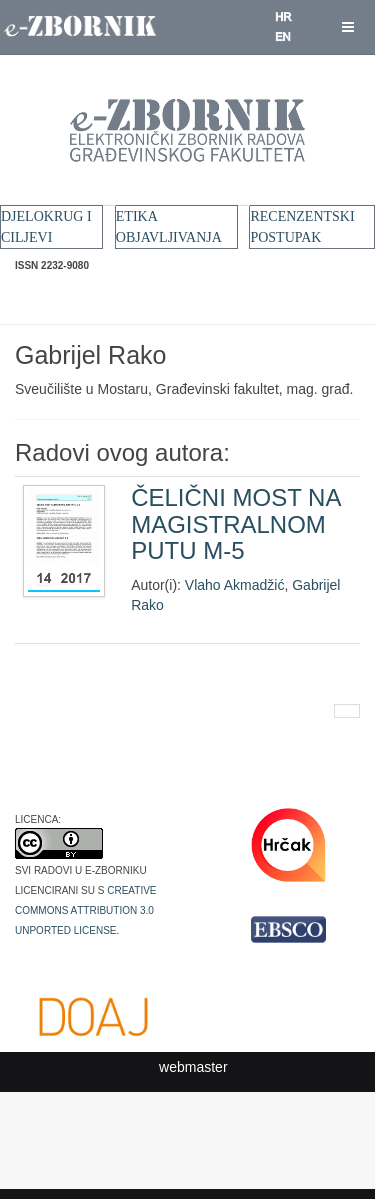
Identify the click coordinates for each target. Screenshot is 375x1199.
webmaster (193, 1067)
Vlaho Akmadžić (235, 585)
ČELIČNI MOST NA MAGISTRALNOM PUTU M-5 (235, 524)
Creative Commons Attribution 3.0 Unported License (86, 909)
